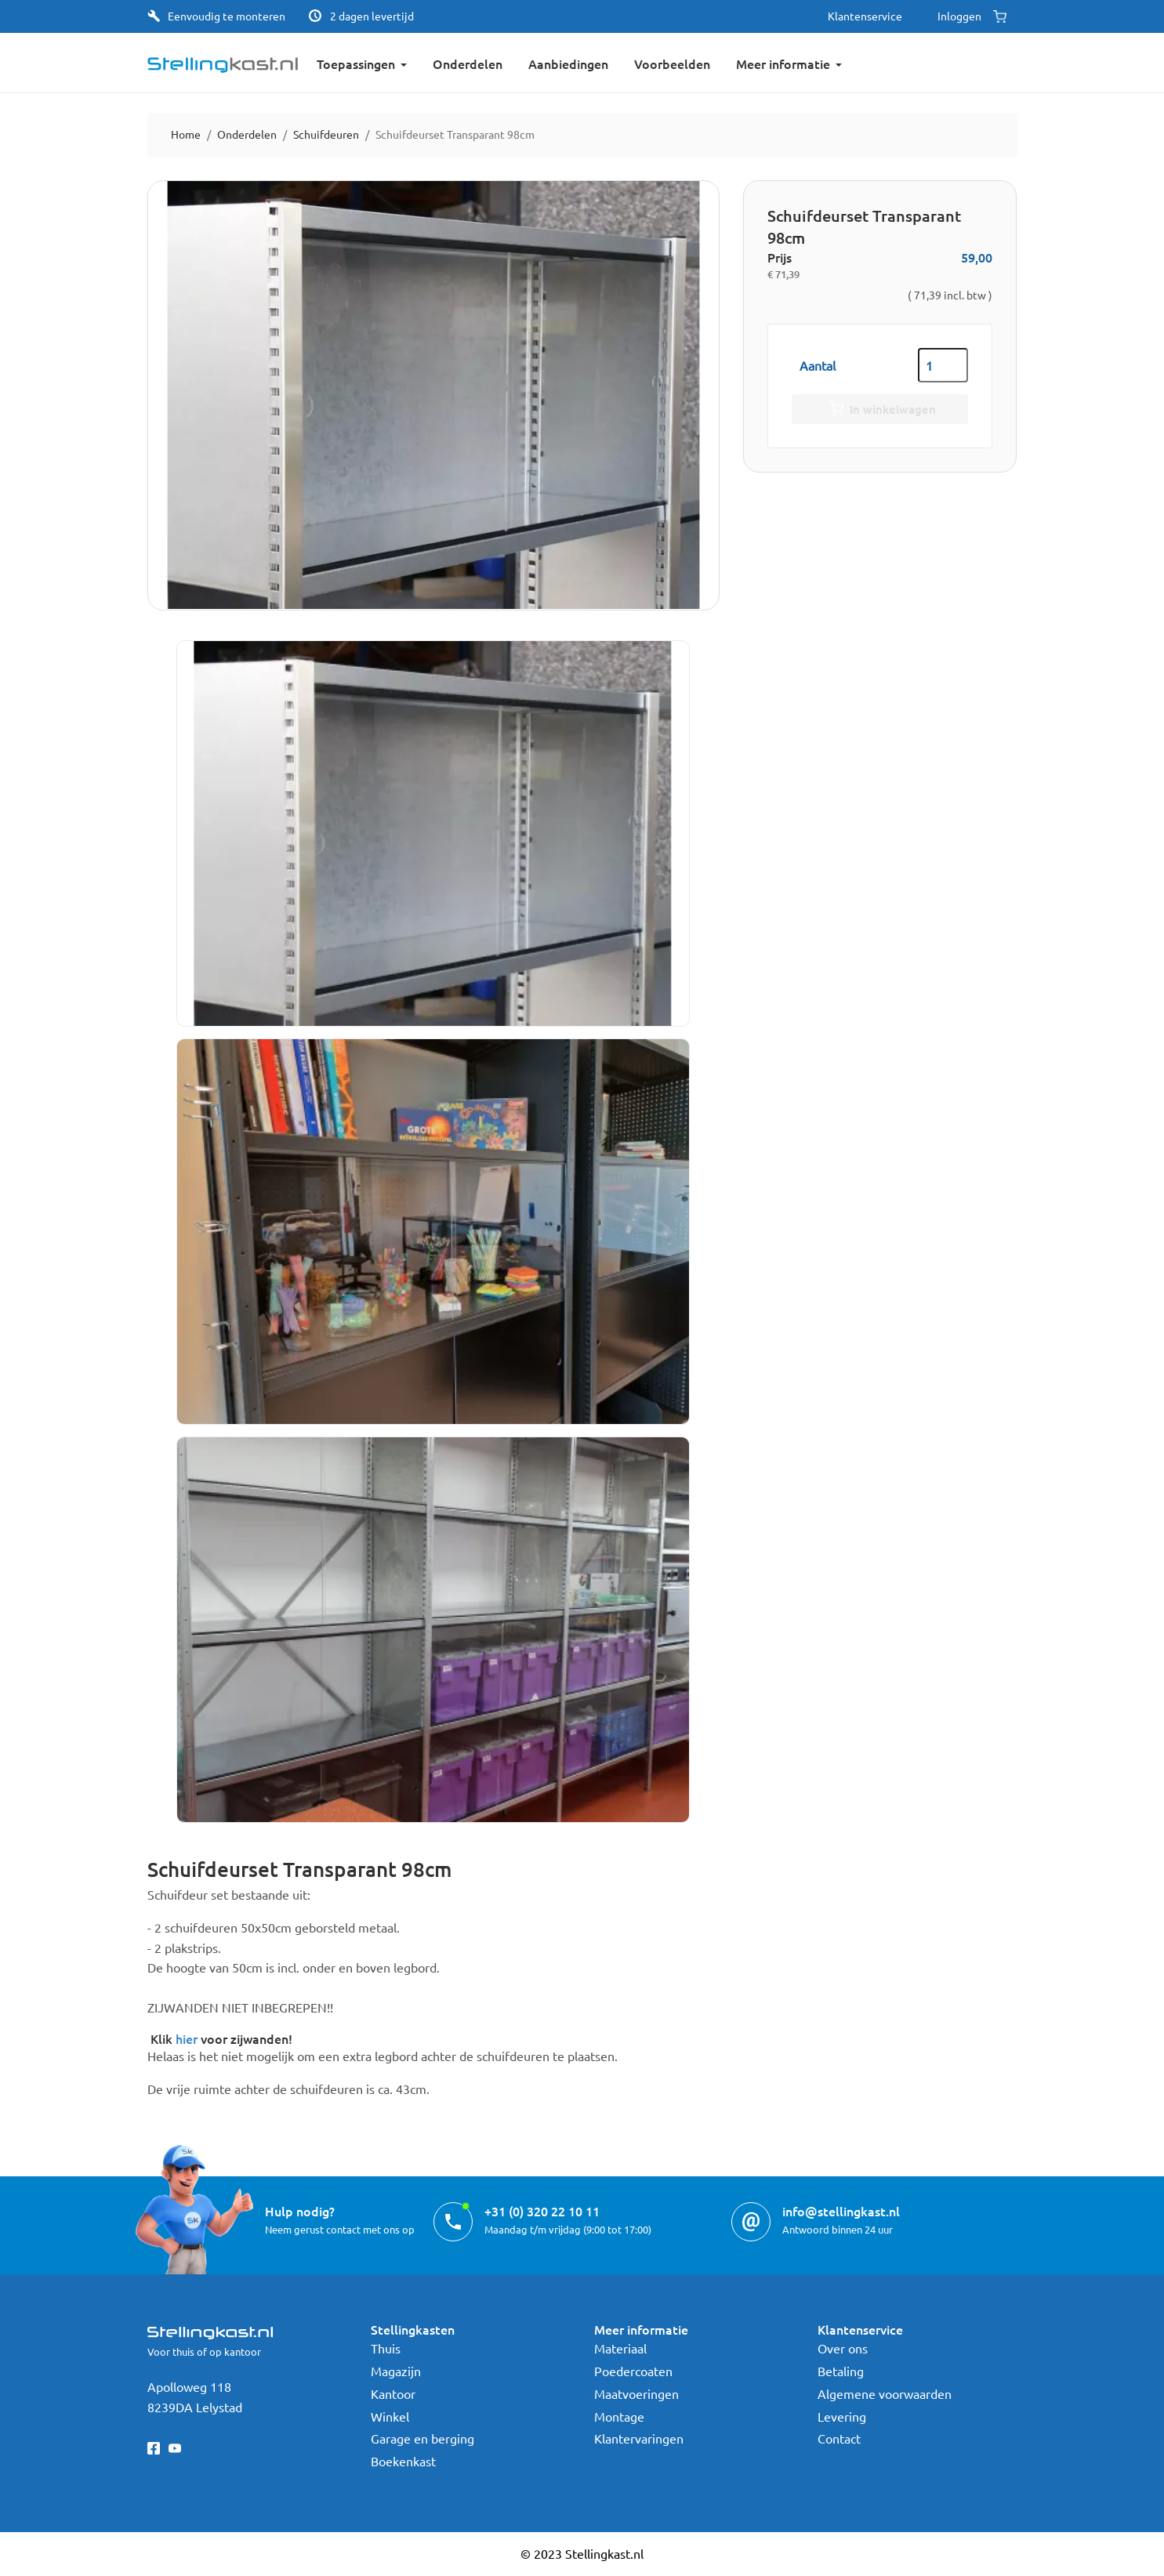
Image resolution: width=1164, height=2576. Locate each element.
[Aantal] (943, 365)
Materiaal (620, 2348)
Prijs (779, 257)
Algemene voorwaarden (885, 2393)
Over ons (843, 2348)
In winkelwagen (880, 410)
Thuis (386, 2348)
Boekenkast (403, 2461)
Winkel (390, 2416)
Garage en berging (422, 2438)
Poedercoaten (633, 2371)
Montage (619, 2416)
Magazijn (396, 2371)
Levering (842, 2416)
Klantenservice (865, 16)
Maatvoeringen (636, 2393)
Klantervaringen (639, 2438)
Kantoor (393, 2393)
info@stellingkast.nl (841, 2210)
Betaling (841, 2371)
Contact (839, 2438)
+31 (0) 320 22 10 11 (542, 2210)
